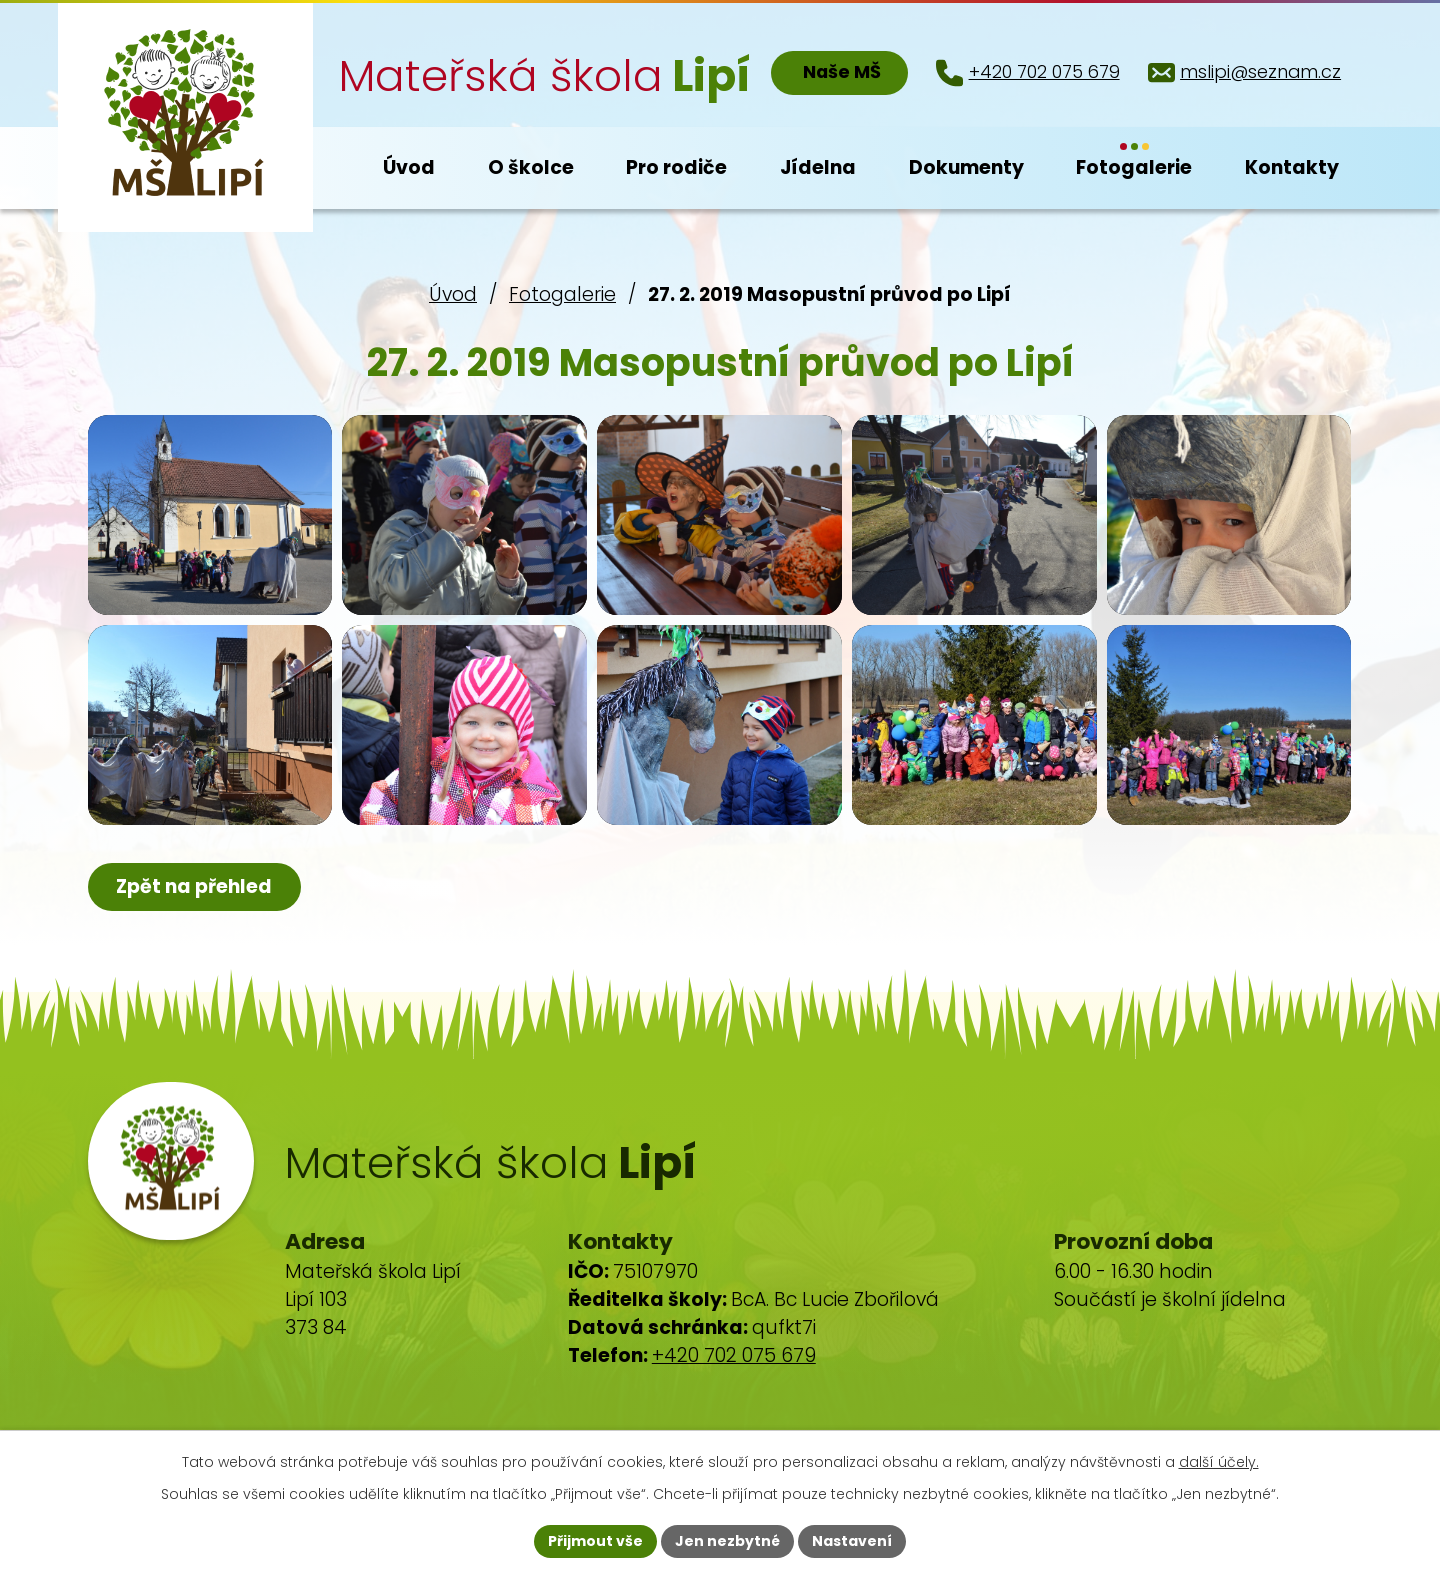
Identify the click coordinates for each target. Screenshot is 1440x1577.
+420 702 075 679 (734, 1355)
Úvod (453, 294)
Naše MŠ (842, 71)
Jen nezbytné (727, 1541)
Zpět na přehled (194, 886)
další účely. (1219, 1462)
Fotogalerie (562, 294)
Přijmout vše (595, 1541)
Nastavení (852, 1541)
